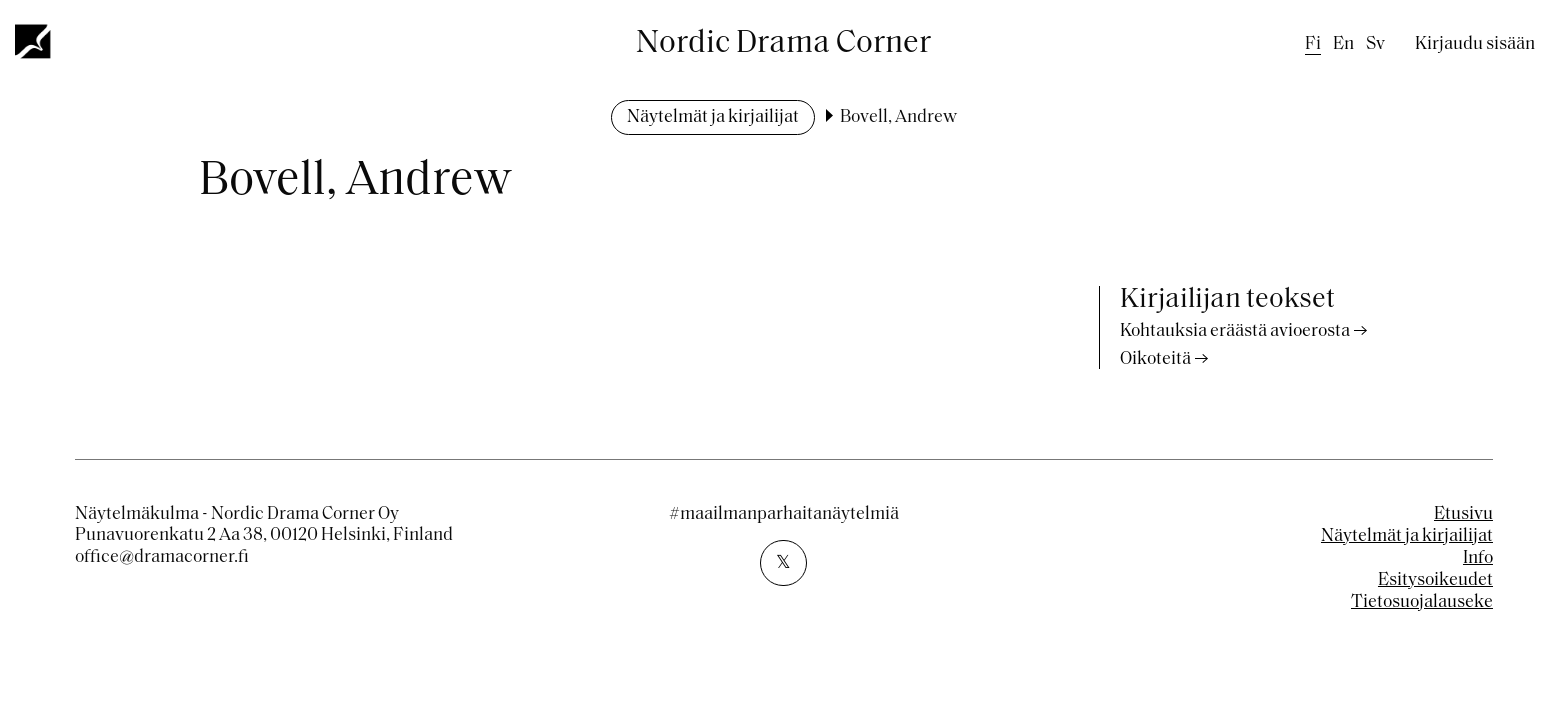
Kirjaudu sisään (1475, 44)
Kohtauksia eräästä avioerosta (1235, 331)
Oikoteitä (1155, 359)
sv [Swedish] (1375, 44)
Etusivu (1463, 514)
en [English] (1343, 44)
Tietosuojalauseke (1422, 602)
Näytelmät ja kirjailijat (713, 117)
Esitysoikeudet (1435, 580)
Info (1478, 558)
